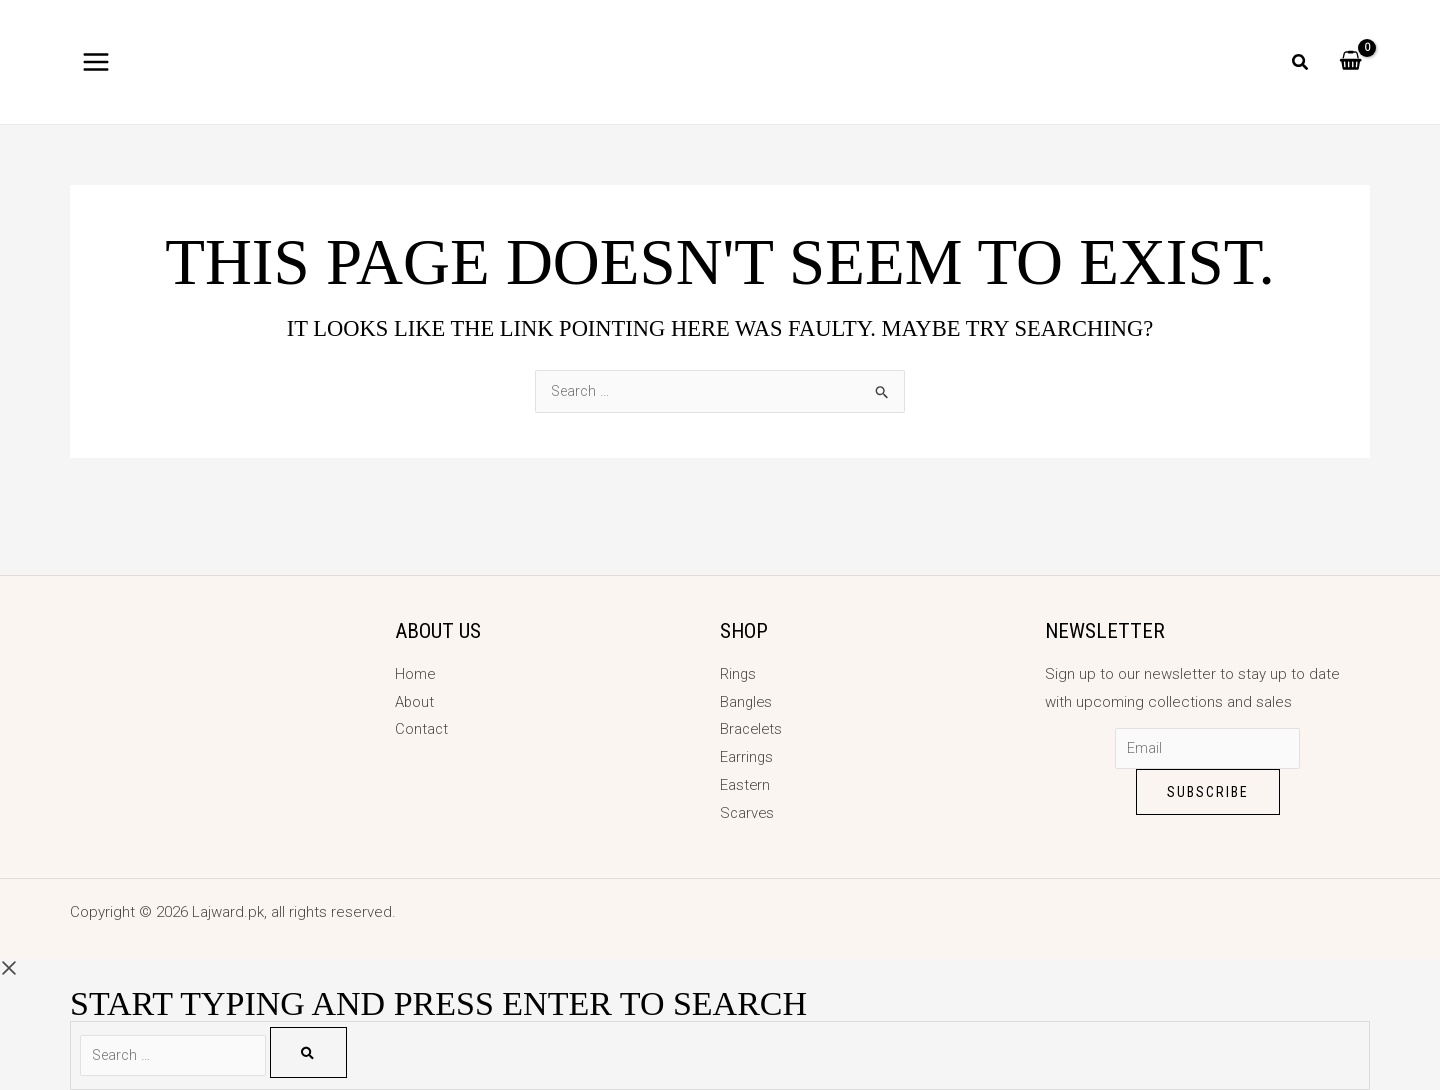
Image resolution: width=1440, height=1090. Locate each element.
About (415, 701)
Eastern (745, 785)
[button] (1301, 64)
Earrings (747, 757)
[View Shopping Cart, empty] (1350, 62)
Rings (738, 674)
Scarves (748, 813)
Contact (422, 729)
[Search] (320, 1052)
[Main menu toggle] (96, 61)
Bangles (747, 701)
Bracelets (752, 729)
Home (415, 674)
